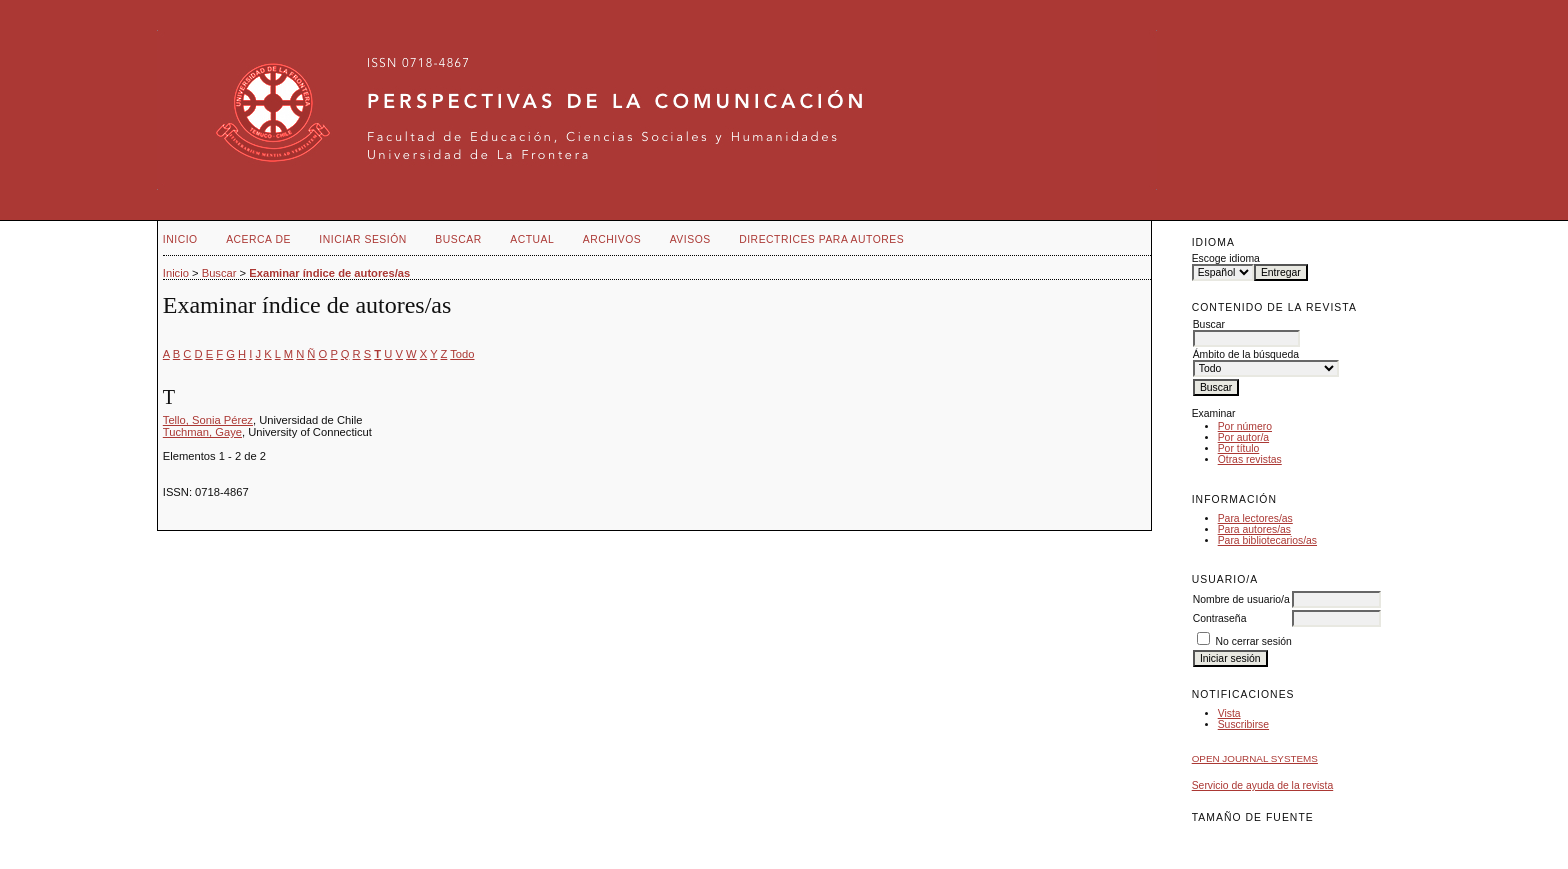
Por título (1239, 448)
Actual (532, 239)
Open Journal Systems (1255, 758)
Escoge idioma (1226, 258)
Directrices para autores (821, 239)
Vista (1229, 713)
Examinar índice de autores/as (329, 273)
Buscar (458, 239)
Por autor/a (1243, 437)
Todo (462, 354)
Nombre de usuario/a (1241, 599)
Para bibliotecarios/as (1267, 540)
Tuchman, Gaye (202, 432)
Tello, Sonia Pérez (208, 420)
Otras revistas (1250, 459)
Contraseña (1220, 618)
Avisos (690, 239)
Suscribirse (1243, 724)
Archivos (612, 239)
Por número (1245, 426)
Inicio (180, 239)
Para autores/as (1254, 529)
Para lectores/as (1255, 518)
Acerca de (258, 239)
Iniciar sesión (363, 239)
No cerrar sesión (1254, 641)
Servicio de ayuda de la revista (1263, 785)
